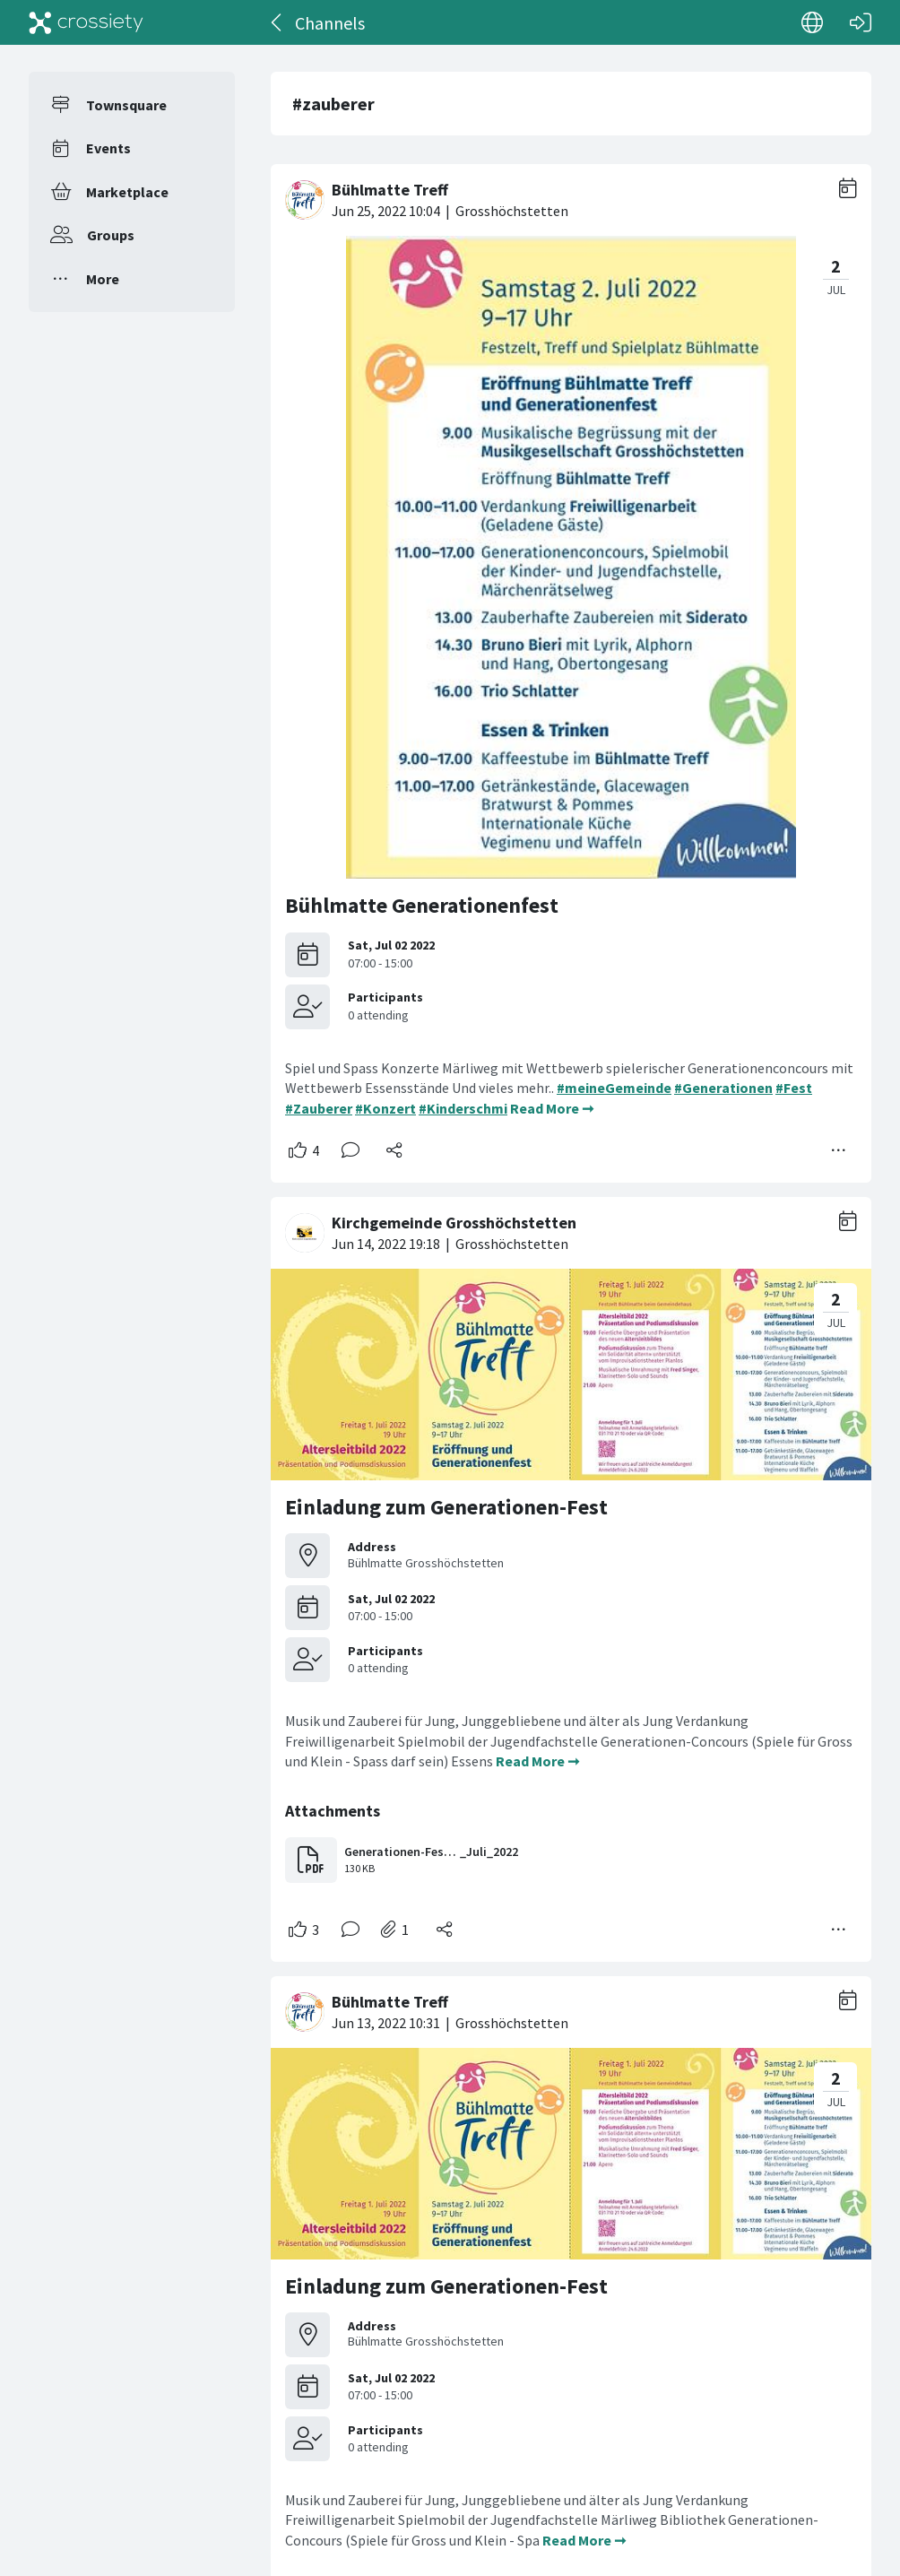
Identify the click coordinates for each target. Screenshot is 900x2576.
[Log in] (860, 22)
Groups (110, 235)
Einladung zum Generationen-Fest (446, 1507)
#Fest (793, 1088)
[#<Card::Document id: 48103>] (571, 1572)
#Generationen (723, 1088)
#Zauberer (318, 1108)
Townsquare (126, 105)
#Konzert (385, 1108)
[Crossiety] (86, 22)
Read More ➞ (551, 1108)
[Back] (277, 22)
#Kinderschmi (463, 1108)
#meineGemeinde (614, 1088)
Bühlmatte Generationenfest (421, 905)
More (102, 279)
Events (108, 148)
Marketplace (127, 192)
